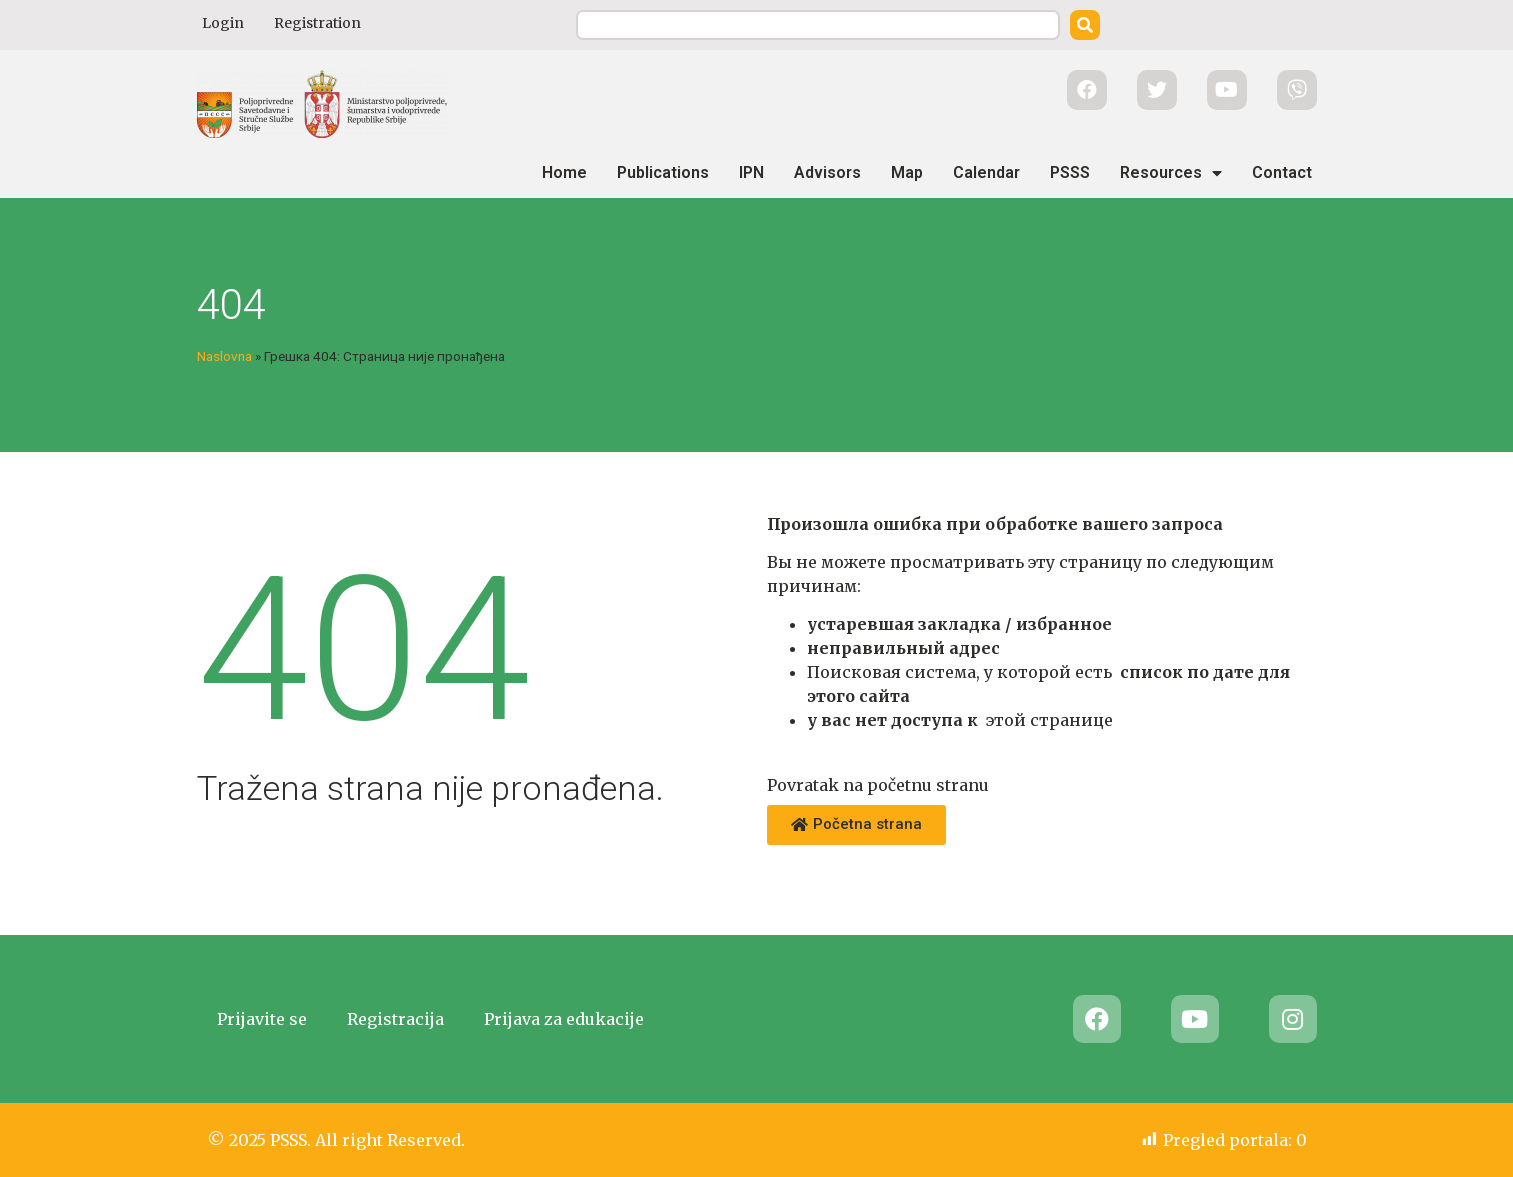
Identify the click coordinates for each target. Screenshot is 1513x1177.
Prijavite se (262, 1019)
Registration (317, 23)
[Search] (1085, 25)
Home (564, 172)
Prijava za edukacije (564, 1019)
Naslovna (224, 356)
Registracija (395, 1019)
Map (907, 172)
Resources (1171, 173)
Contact (1282, 172)
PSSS (1070, 172)
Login (223, 23)
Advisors (827, 172)
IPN (751, 172)
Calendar (986, 172)
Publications (663, 172)
